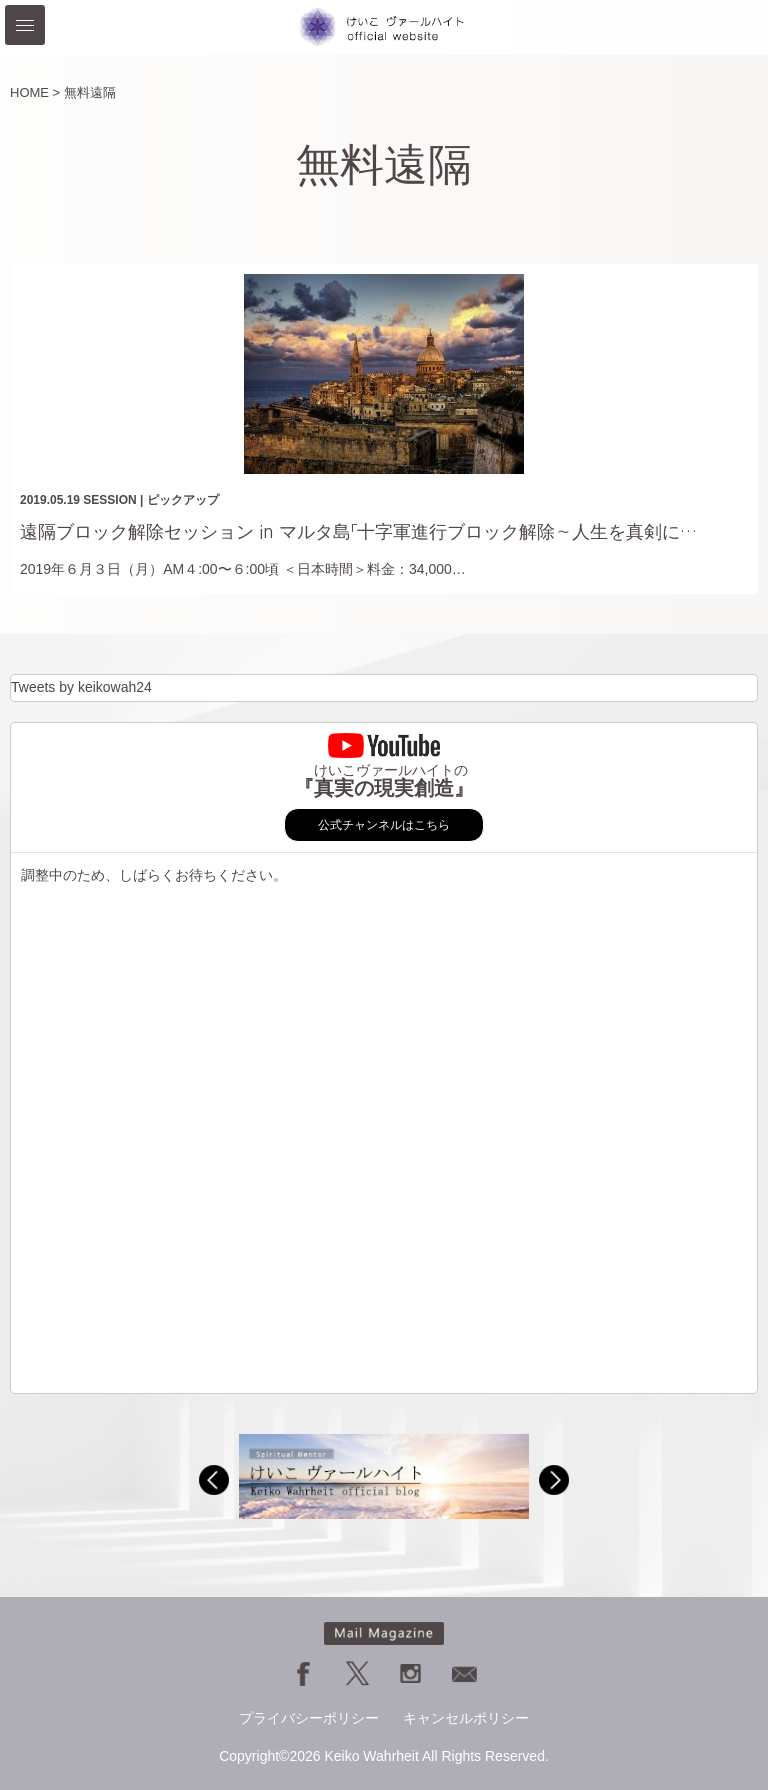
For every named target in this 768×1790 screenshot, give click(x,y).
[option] (384, 1476)
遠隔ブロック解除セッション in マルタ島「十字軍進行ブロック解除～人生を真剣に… (358, 532)
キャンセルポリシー (466, 1718)
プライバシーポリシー (309, 1718)
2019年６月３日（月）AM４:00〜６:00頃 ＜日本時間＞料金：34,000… (243, 569)
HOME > (35, 92)
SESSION (109, 500)
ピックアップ (183, 500)
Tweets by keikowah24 (81, 687)
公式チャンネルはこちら (384, 825)
